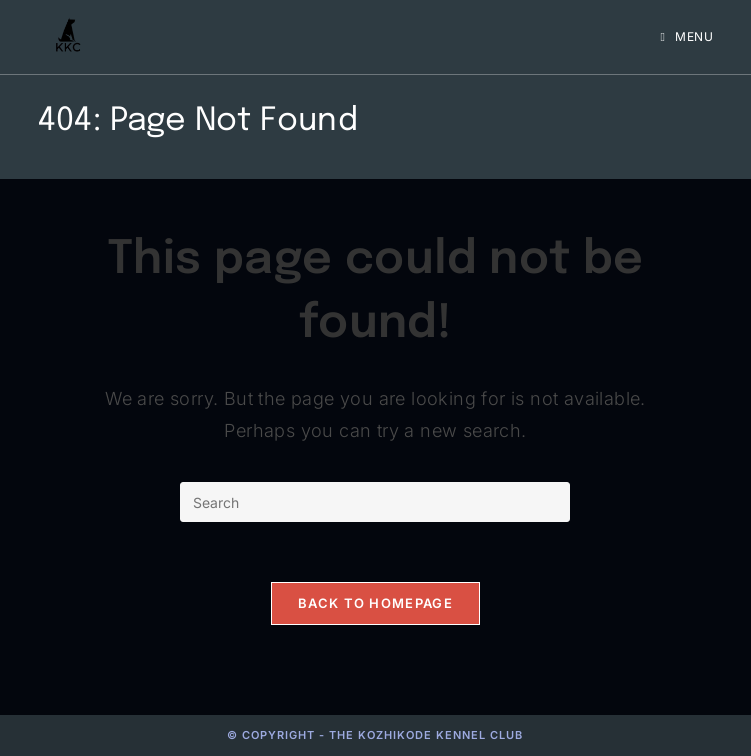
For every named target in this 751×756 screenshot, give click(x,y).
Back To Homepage (375, 603)
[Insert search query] (375, 502)
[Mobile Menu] (686, 36)
